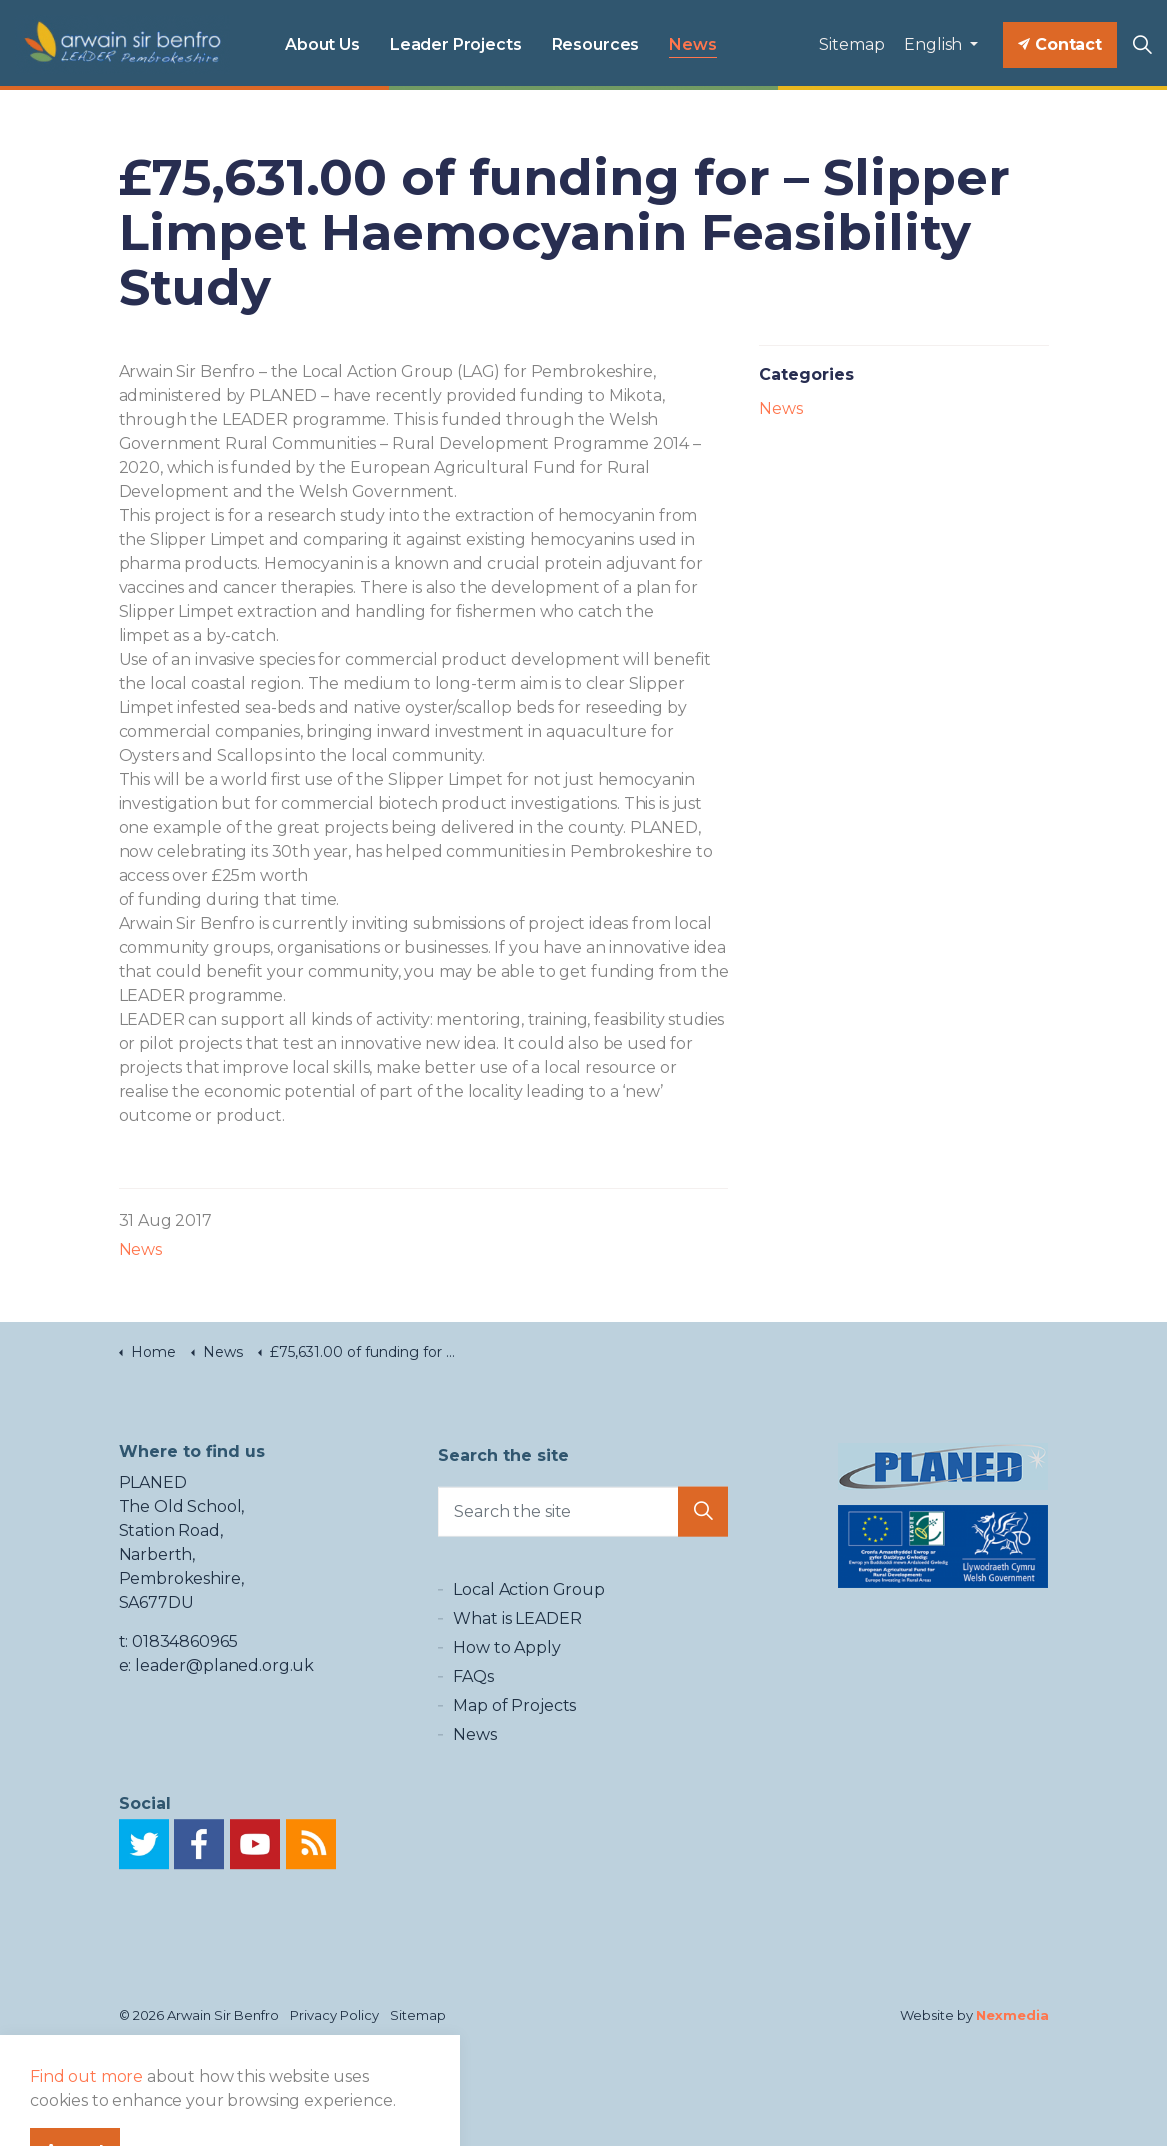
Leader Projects (456, 44)
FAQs (473, 1718)
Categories (806, 374)
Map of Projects (514, 1747)
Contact (1060, 45)
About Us (322, 44)
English (935, 44)
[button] (703, 1523)
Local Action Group (528, 1631)
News (692, 44)
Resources (596, 44)
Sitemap (851, 44)
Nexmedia (1012, 2015)
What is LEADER (517, 1660)
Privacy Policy (334, 2015)
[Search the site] (583, 1523)
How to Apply (506, 1689)
